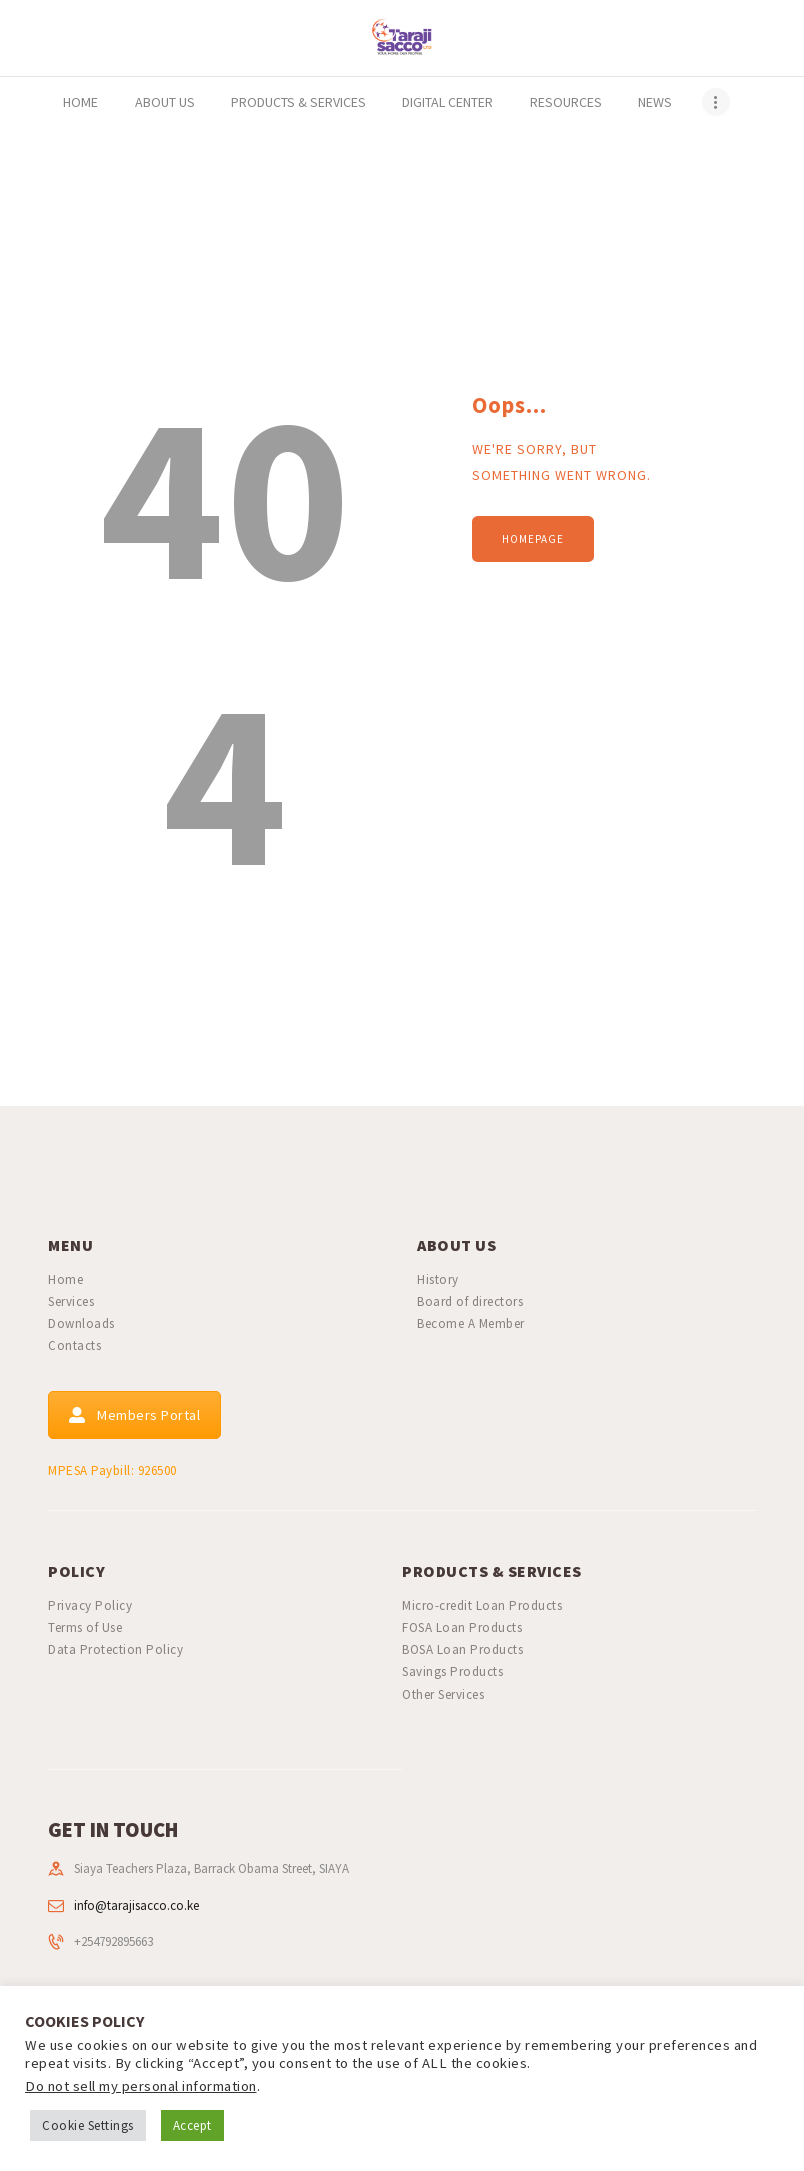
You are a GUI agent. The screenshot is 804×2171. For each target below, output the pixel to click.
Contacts (74, 1345)
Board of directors (470, 1301)
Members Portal (134, 1415)
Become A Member (471, 1323)
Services (71, 1301)
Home (65, 1279)
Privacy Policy (90, 1605)
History (438, 1279)
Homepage (533, 539)
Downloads (81, 1323)
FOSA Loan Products (462, 1627)
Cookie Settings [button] (88, 2125)
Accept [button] (192, 2125)
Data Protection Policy (115, 1649)
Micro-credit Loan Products (482, 1605)
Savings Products (452, 1671)
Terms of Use (85, 1627)
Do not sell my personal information (141, 2086)
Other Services (443, 1694)
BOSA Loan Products (462, 1649)
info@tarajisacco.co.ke (136, 1905)
